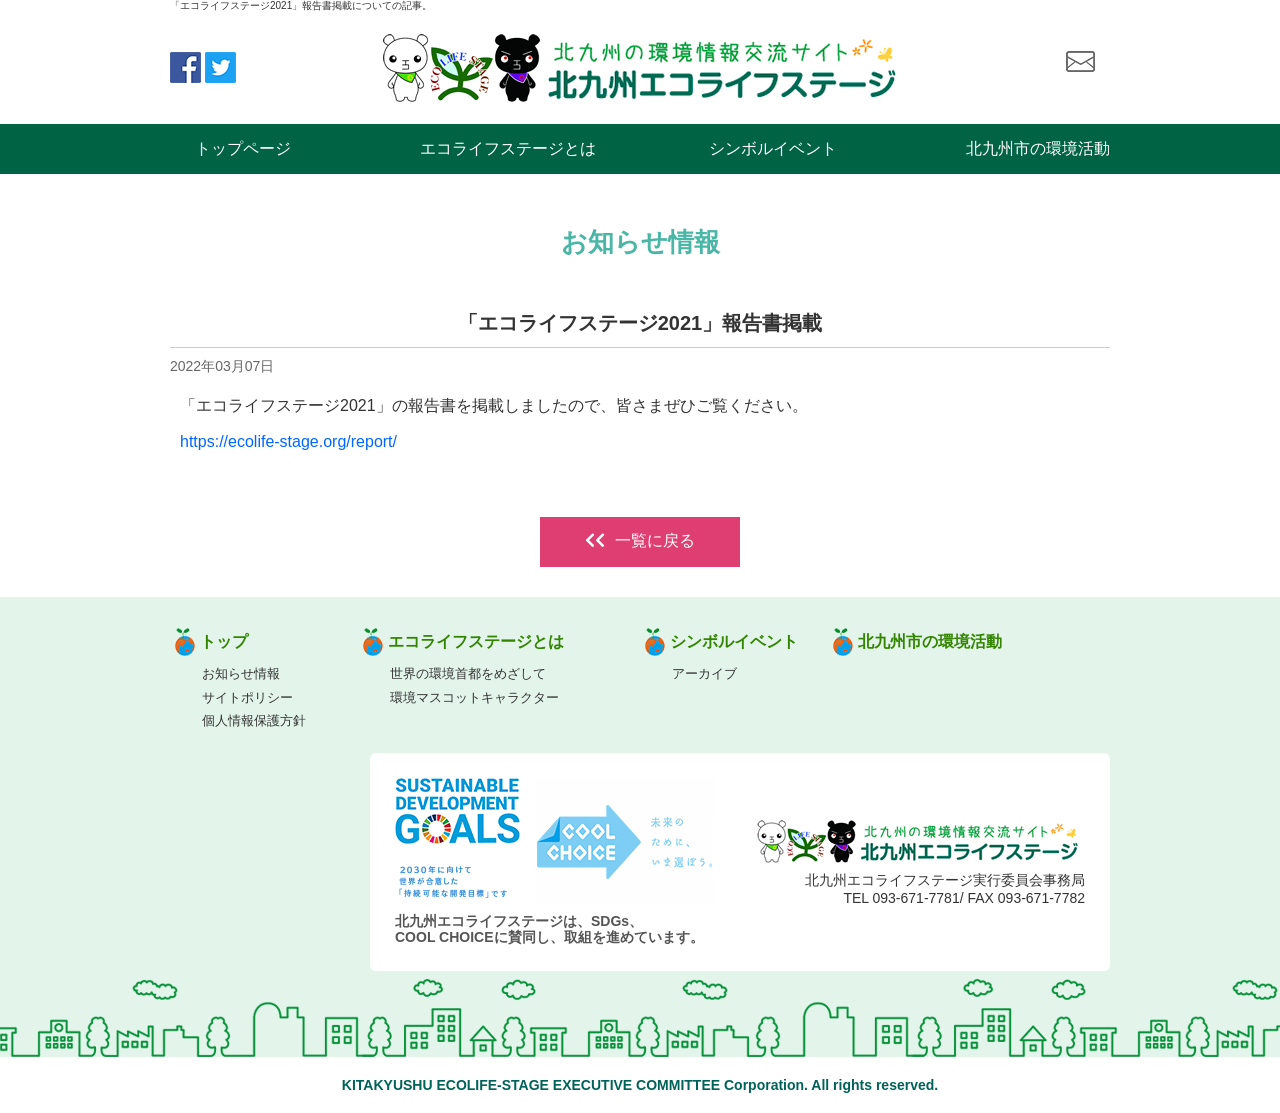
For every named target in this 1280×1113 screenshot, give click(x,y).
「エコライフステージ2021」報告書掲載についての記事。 (301, 5)
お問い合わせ (1080, 62)
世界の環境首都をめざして (468, 673)
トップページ (243, 148)
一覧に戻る (640, 540)
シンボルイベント (773, 148)
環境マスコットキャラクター (474, 697)
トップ (224, 641)
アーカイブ (704, 673)
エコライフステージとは (508, 148)
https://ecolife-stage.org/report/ (288, 441)
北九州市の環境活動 (1038, 148)
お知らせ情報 (241, 673)
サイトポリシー (247, 697)
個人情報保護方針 (254, 720)
